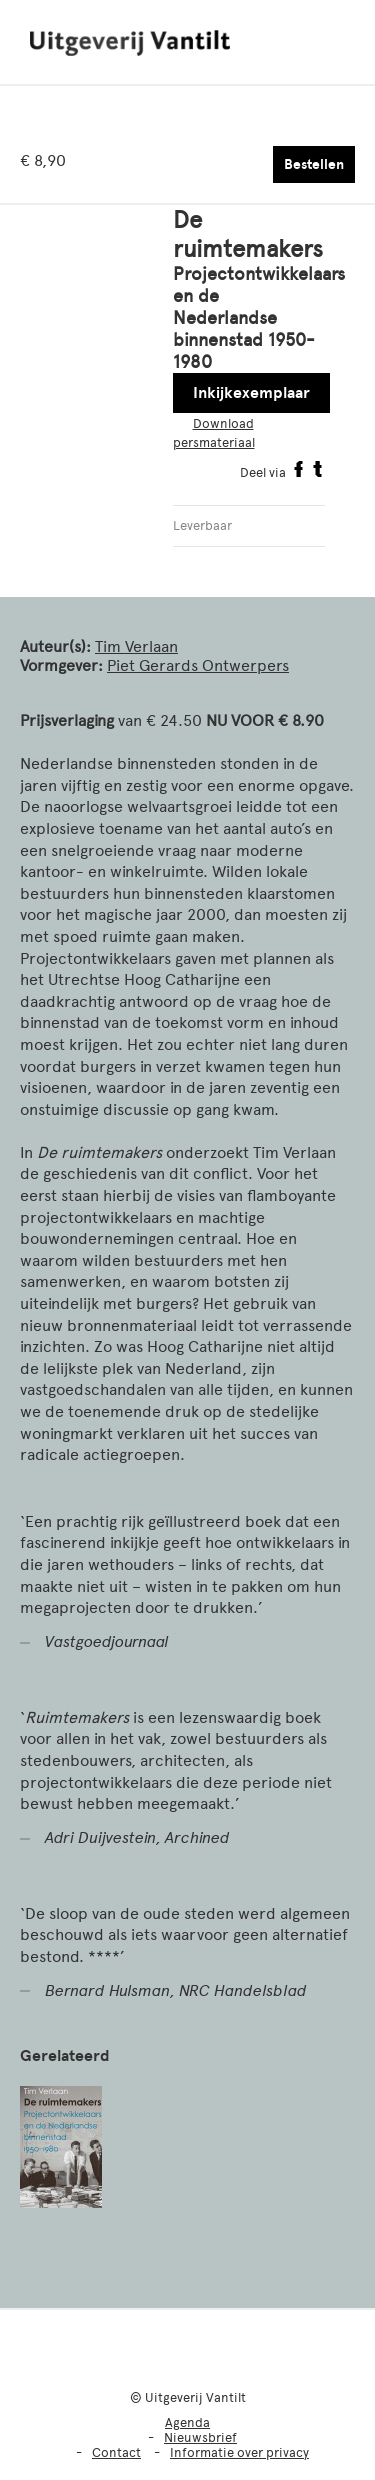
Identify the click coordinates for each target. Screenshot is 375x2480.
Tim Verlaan (136, 646)
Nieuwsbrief (200, 2437)
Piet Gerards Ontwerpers (198, 665)
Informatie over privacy (239, 2452)
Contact (116, 2452)
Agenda (187, 2422)
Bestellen (314, 164)
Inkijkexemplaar (251, 393)
